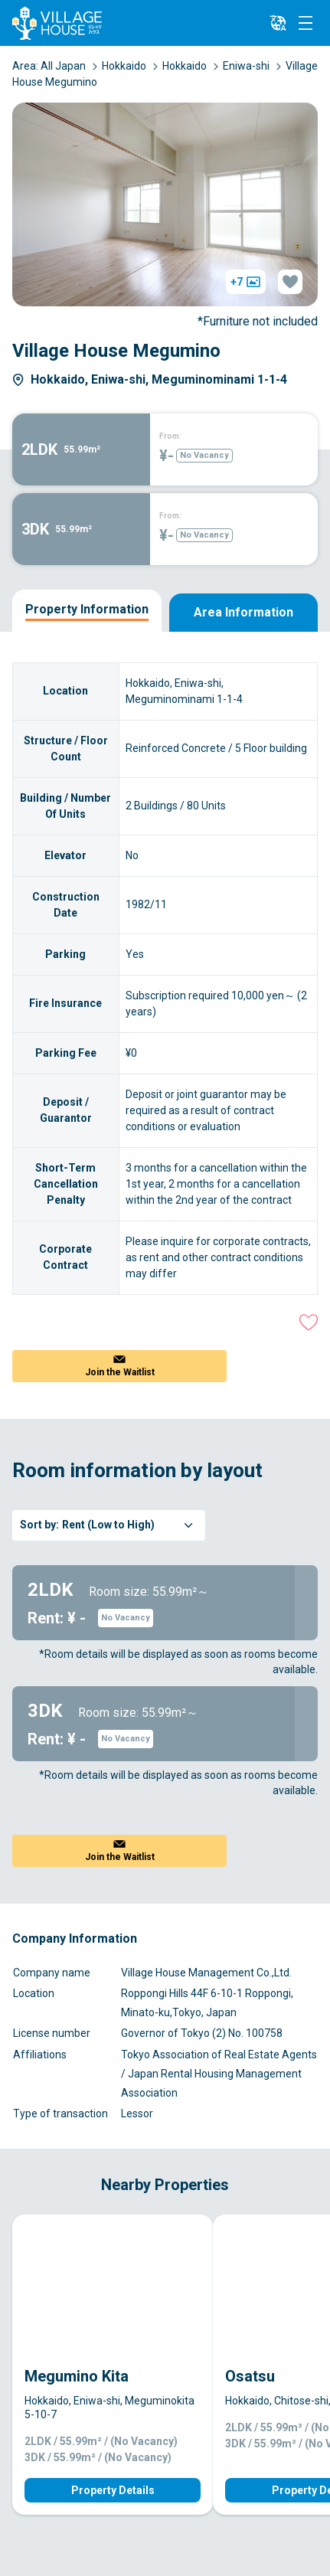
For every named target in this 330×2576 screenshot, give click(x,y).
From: (170, 436)
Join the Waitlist (120, 1372)
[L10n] (278, 23)
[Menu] (305, 23)
